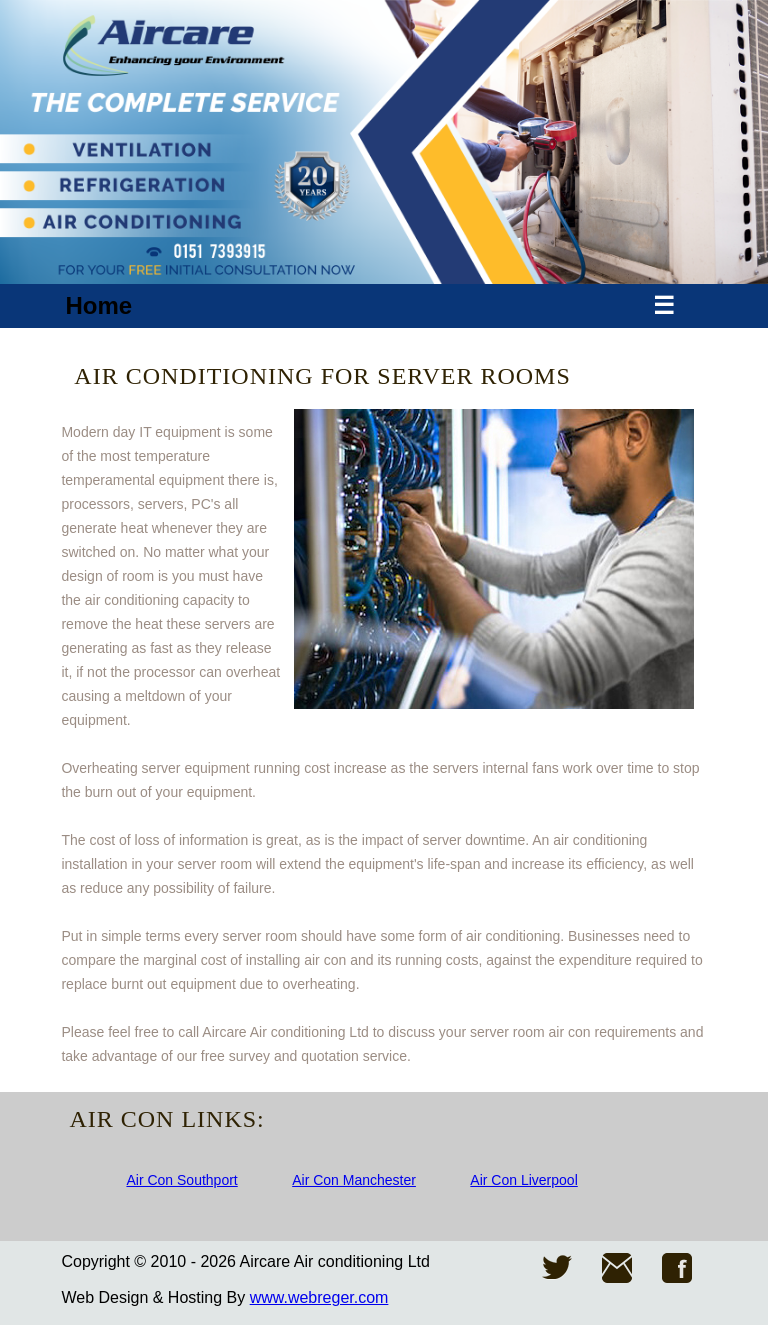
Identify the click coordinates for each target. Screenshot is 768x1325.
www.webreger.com (319, 1297)
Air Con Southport (181, 1180)
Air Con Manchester (354, 1180)
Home (98, 305)
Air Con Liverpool (523, 1180)
